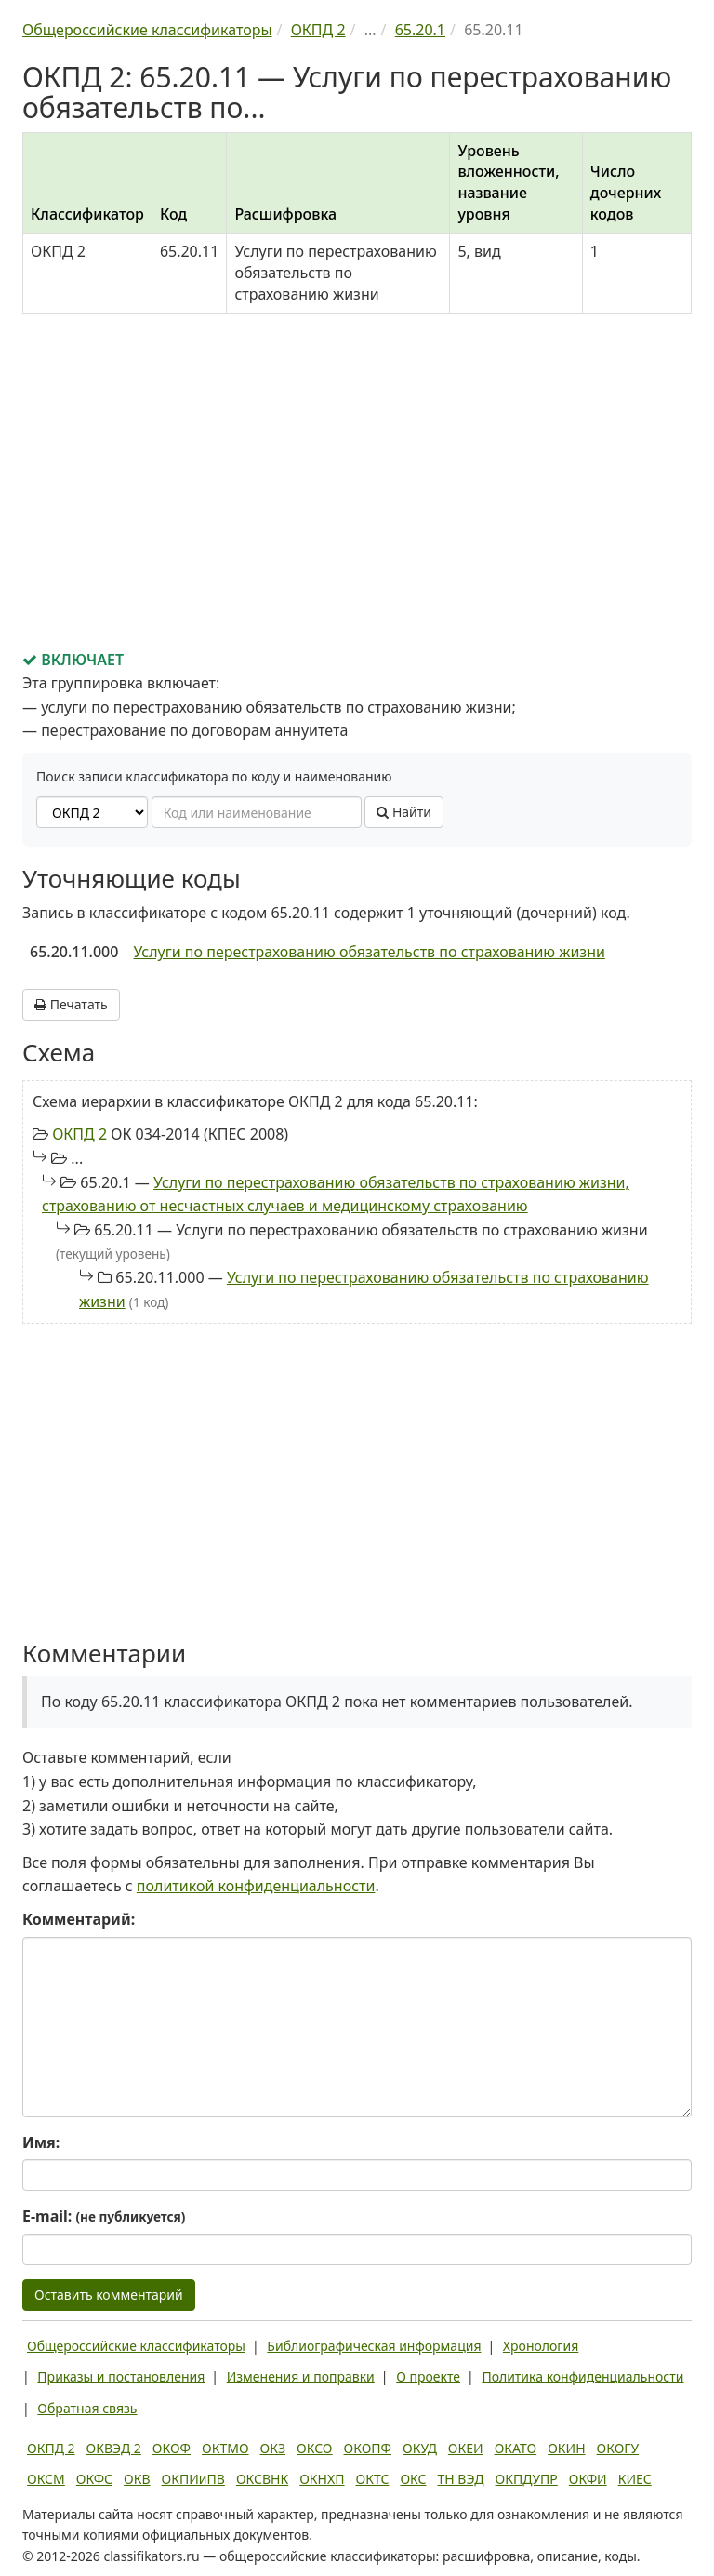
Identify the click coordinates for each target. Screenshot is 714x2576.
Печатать (71, 1004)
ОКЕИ (465, 2448)
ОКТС (373, 2479)
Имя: (41, 2142)
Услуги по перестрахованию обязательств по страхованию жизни (368, 951)
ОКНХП (321, 2479)
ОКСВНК (262, 2479)
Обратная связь (87, 2408)
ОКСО (314, 2448)
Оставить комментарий (108, 2294)
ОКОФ (171, 2448)
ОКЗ (272, 2448)
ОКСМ (46, 2479)
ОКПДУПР (527, 2479)
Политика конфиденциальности (582, 2376)
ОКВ (137, 2479)
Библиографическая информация (374, 2346)
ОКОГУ (618, 2448)
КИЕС (635, 2479)
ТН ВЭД (461, 2479)
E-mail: (103, 2216)
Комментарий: (78, 1919)
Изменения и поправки (301, 2376)
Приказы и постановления (121, 2376)
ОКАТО (516, 2448)
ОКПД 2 (79, 1134)
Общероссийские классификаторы (136, 2346)
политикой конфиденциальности (256, 1885)
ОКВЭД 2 (113, 2448)
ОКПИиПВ (193, 2479)
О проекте (428, 2376)
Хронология (540, 2346)
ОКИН (566, 2448)
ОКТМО (225, 2448)
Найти (404, 812)
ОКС (413, 2479)
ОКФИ (588, 2479)
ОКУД (420, 2448)
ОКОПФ (367, 2448)
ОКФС (94, 2479)
